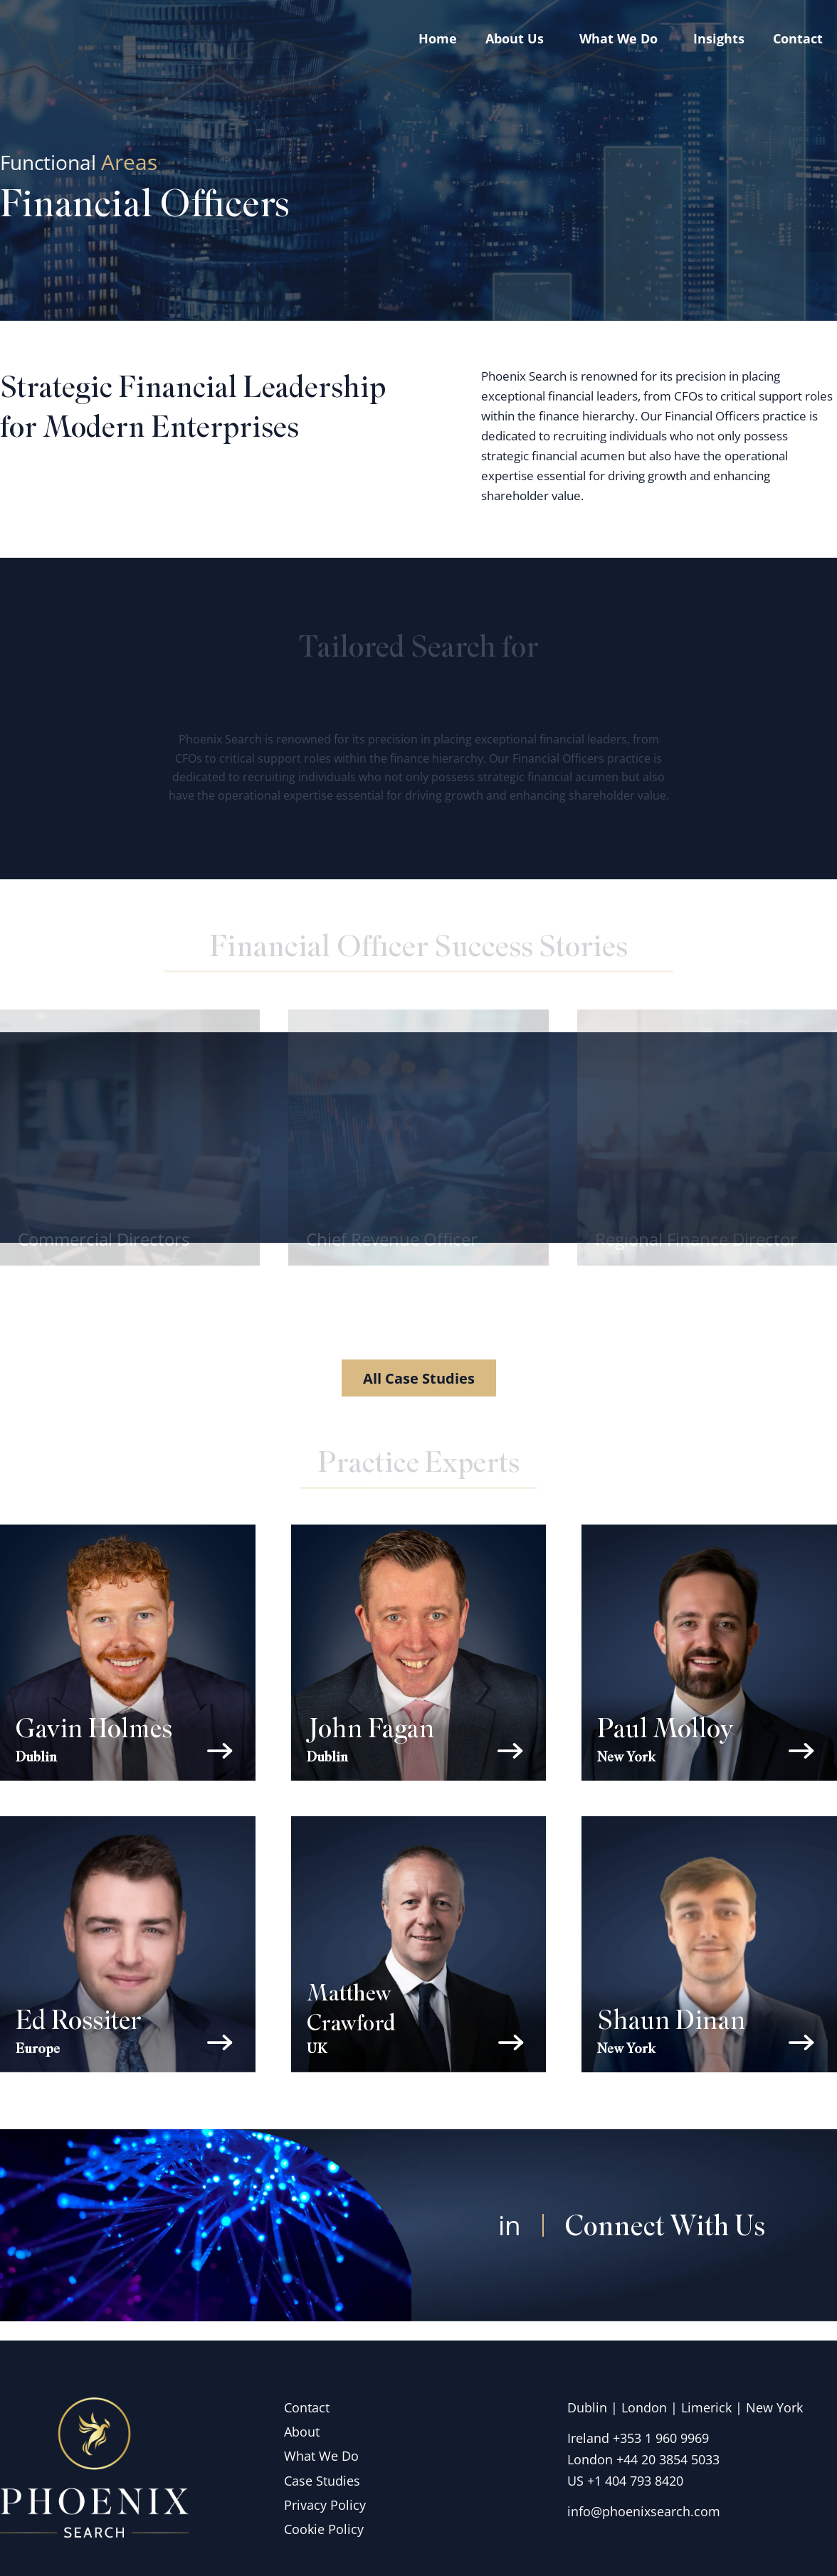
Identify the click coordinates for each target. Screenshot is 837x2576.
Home (437, 38)
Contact (798, 38)
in (509, 2242)
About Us (518, 38)
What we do (622, 38)
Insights (718, 38)
